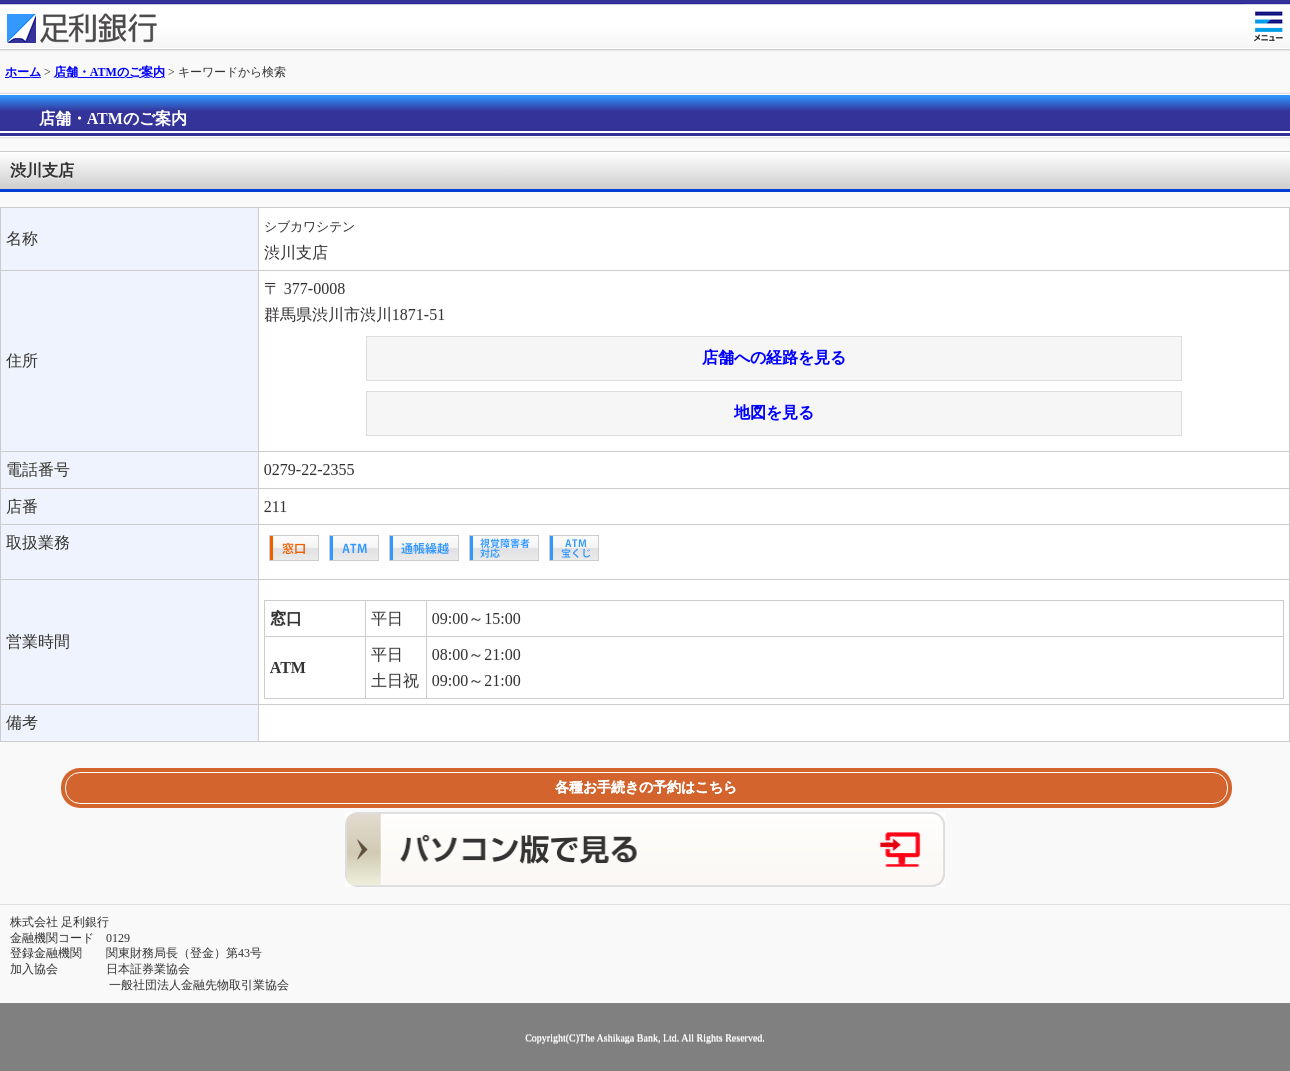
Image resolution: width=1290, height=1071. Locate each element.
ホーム (23, 72)
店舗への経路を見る (774, 357)
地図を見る (774, 412)
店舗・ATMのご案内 (109, 72)
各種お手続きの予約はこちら (646, 787)
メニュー (1267, 22)
